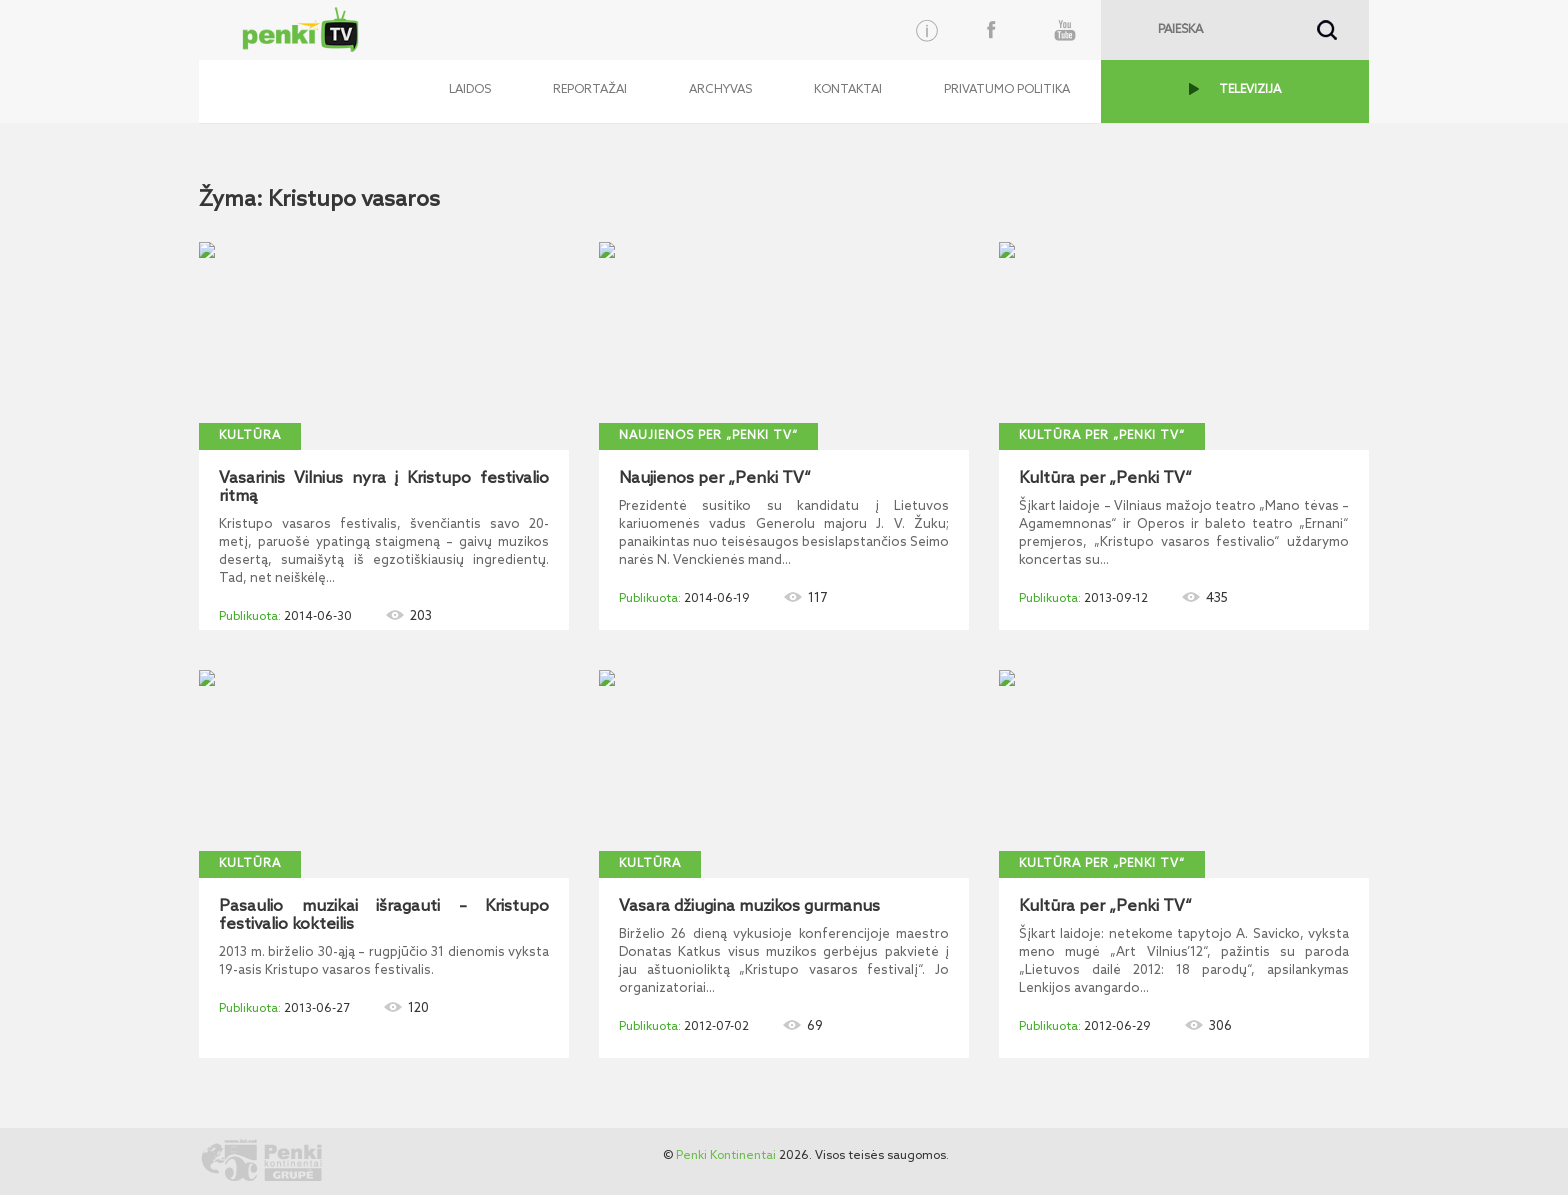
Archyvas (720, 90)
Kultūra (250, 436)
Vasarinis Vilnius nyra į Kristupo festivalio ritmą (384, 488)
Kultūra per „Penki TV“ (1102, 436)
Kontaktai (848, 90)
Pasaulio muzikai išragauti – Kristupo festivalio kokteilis (384, 916)
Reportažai (590, 90)
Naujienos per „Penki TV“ (708, 436)
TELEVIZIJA (1250, 90)
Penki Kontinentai (726, 1156)
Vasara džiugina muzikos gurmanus (749, 907)
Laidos (470, 90)
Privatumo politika (1007, 90)
